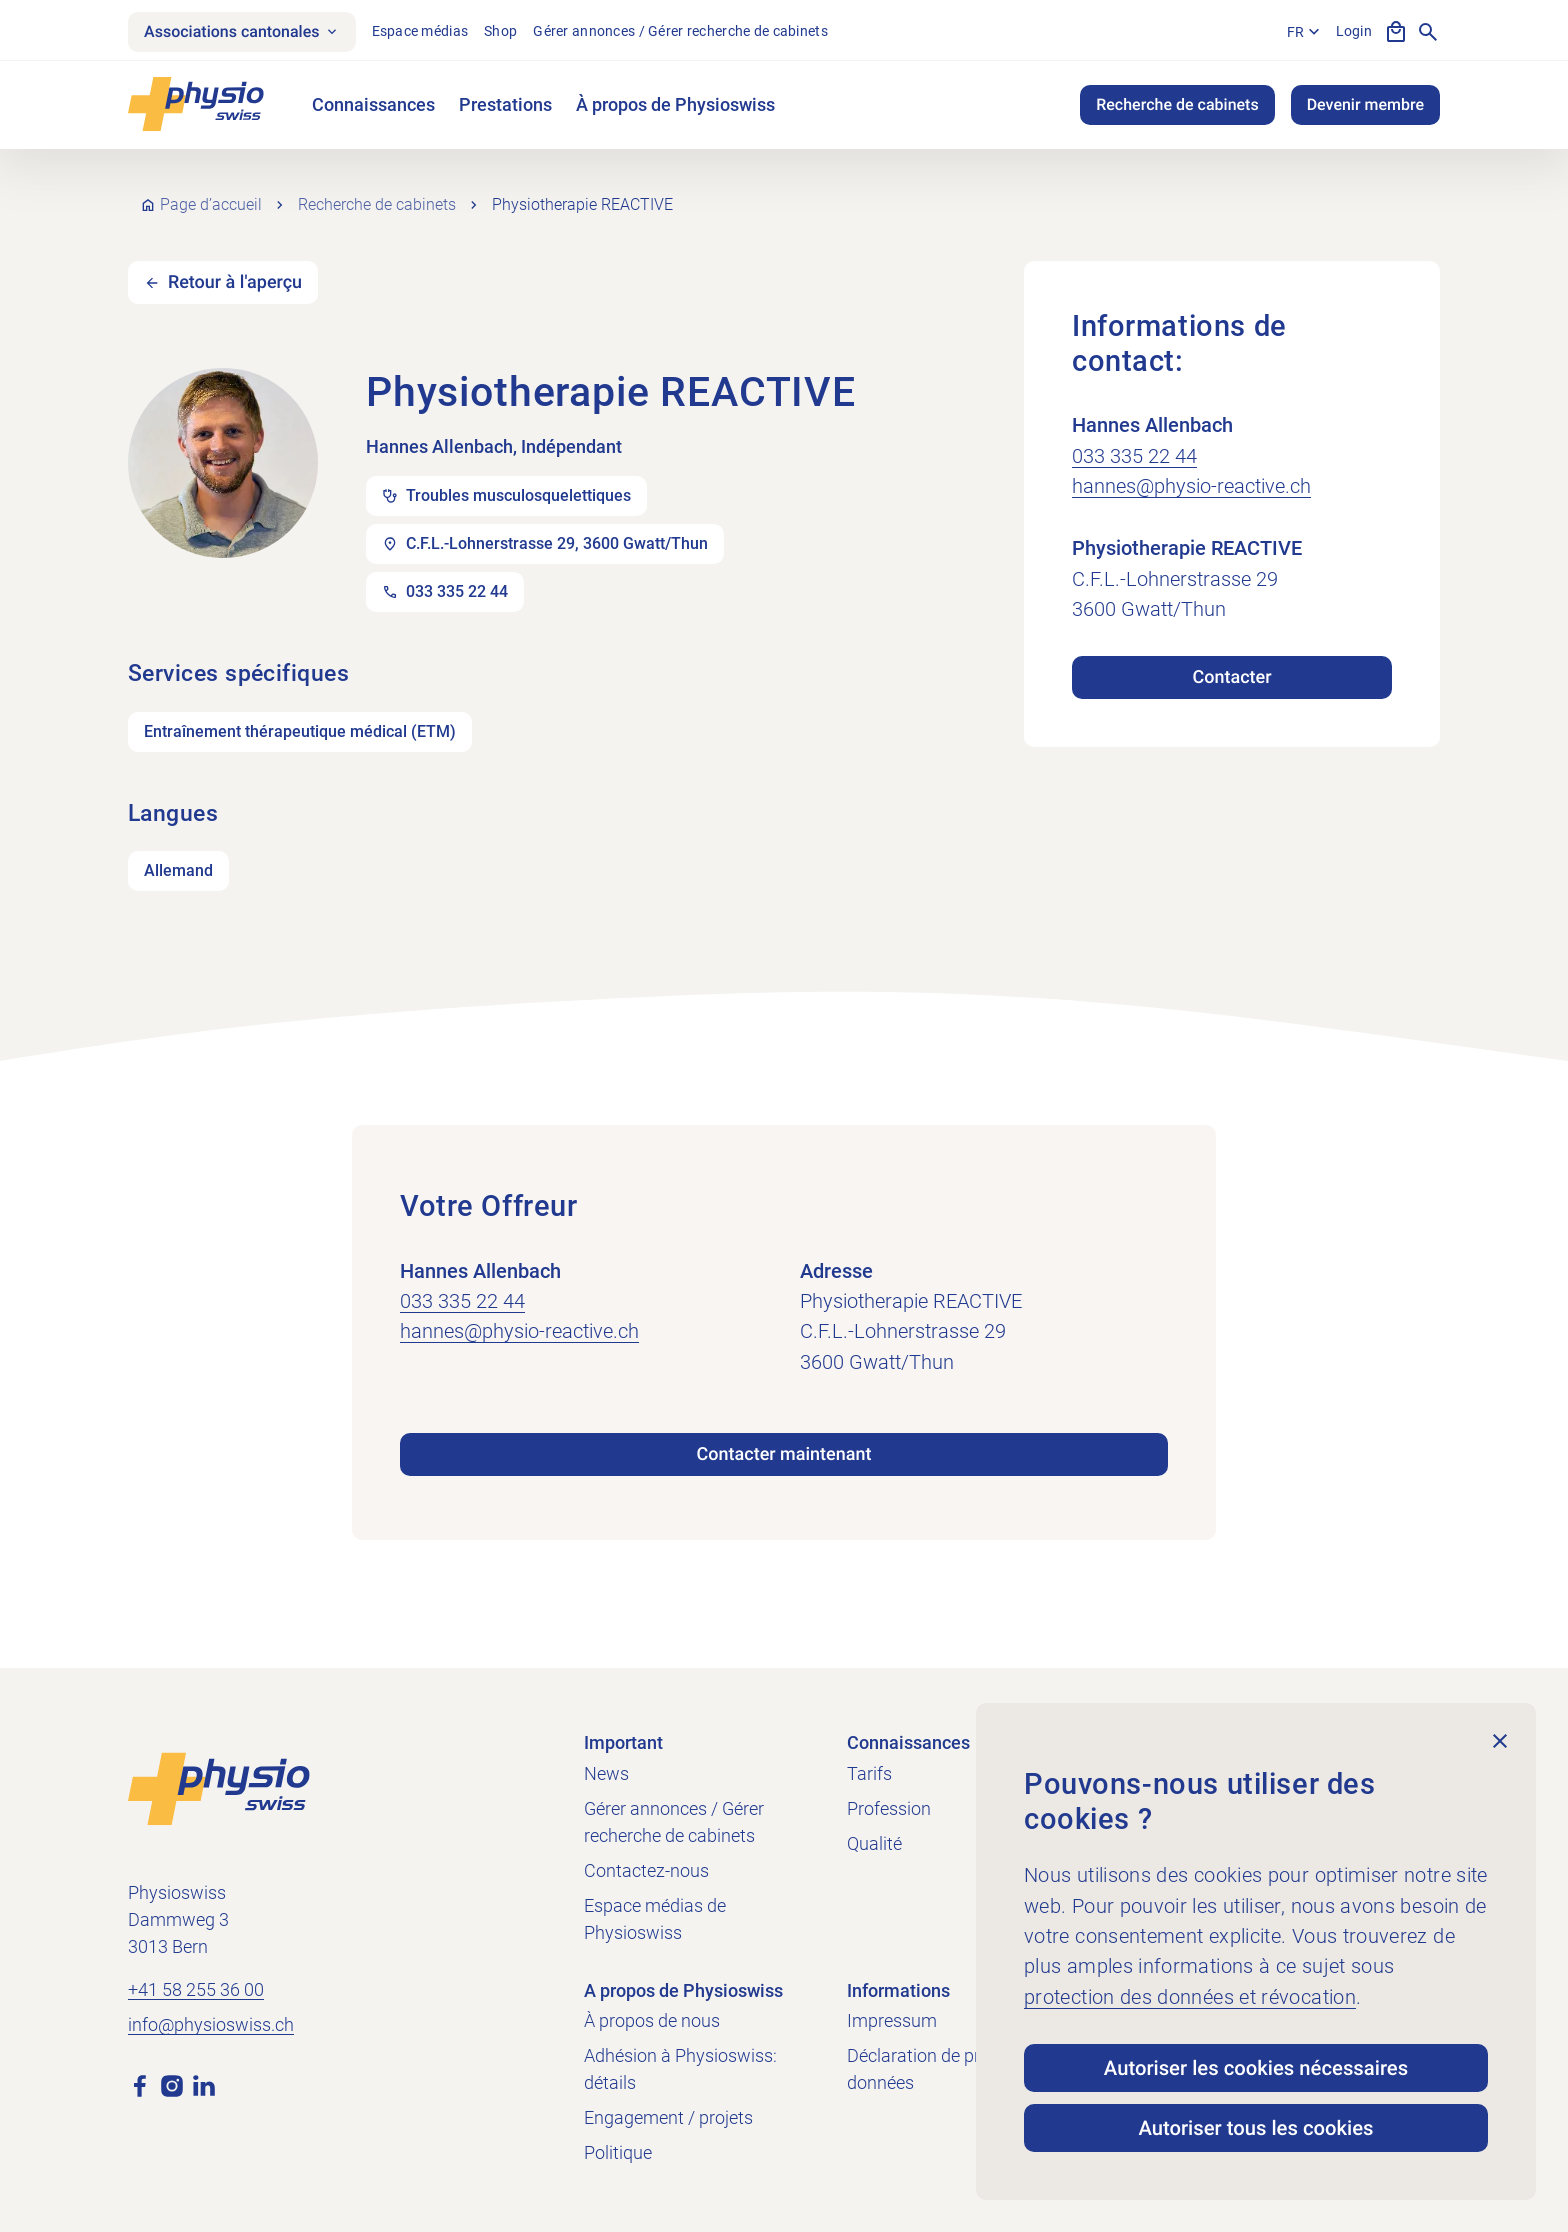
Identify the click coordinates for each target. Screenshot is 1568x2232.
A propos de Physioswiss (683, 1990)
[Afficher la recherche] (1428, 32)
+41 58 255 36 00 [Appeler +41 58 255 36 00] (196, 1989)
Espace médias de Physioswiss (655, 1919)
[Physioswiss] (196, 104)
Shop (500, 31)
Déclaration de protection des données (961, 2069)
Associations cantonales (242, 31)
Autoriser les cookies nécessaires (1256, 2068)
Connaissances (373, 104)
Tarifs (869, 1773)
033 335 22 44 (1134, 456)
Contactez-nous (646, 1870)
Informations (898, 1990)
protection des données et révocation (1190, 1997)
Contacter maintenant (784, 1454)
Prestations (505, 104)
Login (1354, 31)
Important (623, 1742)
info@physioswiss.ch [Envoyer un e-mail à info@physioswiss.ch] (211, 2024)
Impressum (892, 2020)
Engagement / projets (668, 2117)
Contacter (1231, 677)
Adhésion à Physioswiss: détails (680, 2069)
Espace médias (420, 31)
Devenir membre (1365, 104)
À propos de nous (652, 2020)
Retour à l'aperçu (235, 282)
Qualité (874, 1843)
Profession (889, 1808)
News (606, 1773)
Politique (618, 2152)
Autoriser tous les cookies (1255, 2128)
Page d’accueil (211, 204)
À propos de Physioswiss (675, 104)
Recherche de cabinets (1177, 104)
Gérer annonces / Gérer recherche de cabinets (680, 31)
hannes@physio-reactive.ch (1191, 486)
